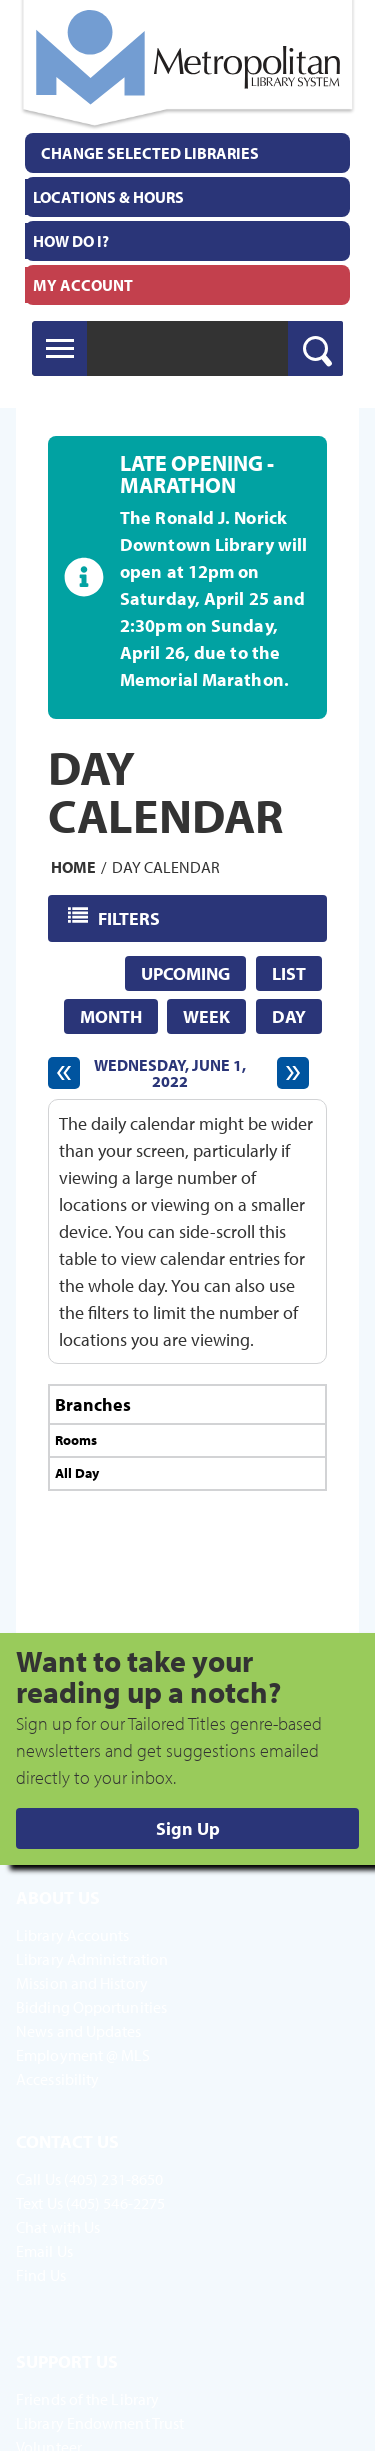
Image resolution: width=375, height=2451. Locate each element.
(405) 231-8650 (113, 2179)
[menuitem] (187, 197)
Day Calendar (166, 867)
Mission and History (82, 1983)
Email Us (44, 2251)
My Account (83, 285)
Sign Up (188, 1828)
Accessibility (57, 2079)
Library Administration (92, 1959)
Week (206, 1016)
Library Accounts (73, 1935)
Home (73, 867)
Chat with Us (58, 2227)
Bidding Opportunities (91, 2007)
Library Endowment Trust (100, 2423)
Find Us (41, 2275)
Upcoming (185, 973)
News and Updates (79, 2031)
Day (289, 1016)
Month (111, 1016)
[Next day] (293, 1073)
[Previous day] (64, 1073)
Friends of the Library (87, 2399)
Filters (130, 917)
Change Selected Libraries (150, 153)
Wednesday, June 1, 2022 (170, 1073)
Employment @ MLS (83, 2055)
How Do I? (71, 241)
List (289, 973)
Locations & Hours (108, 197)
